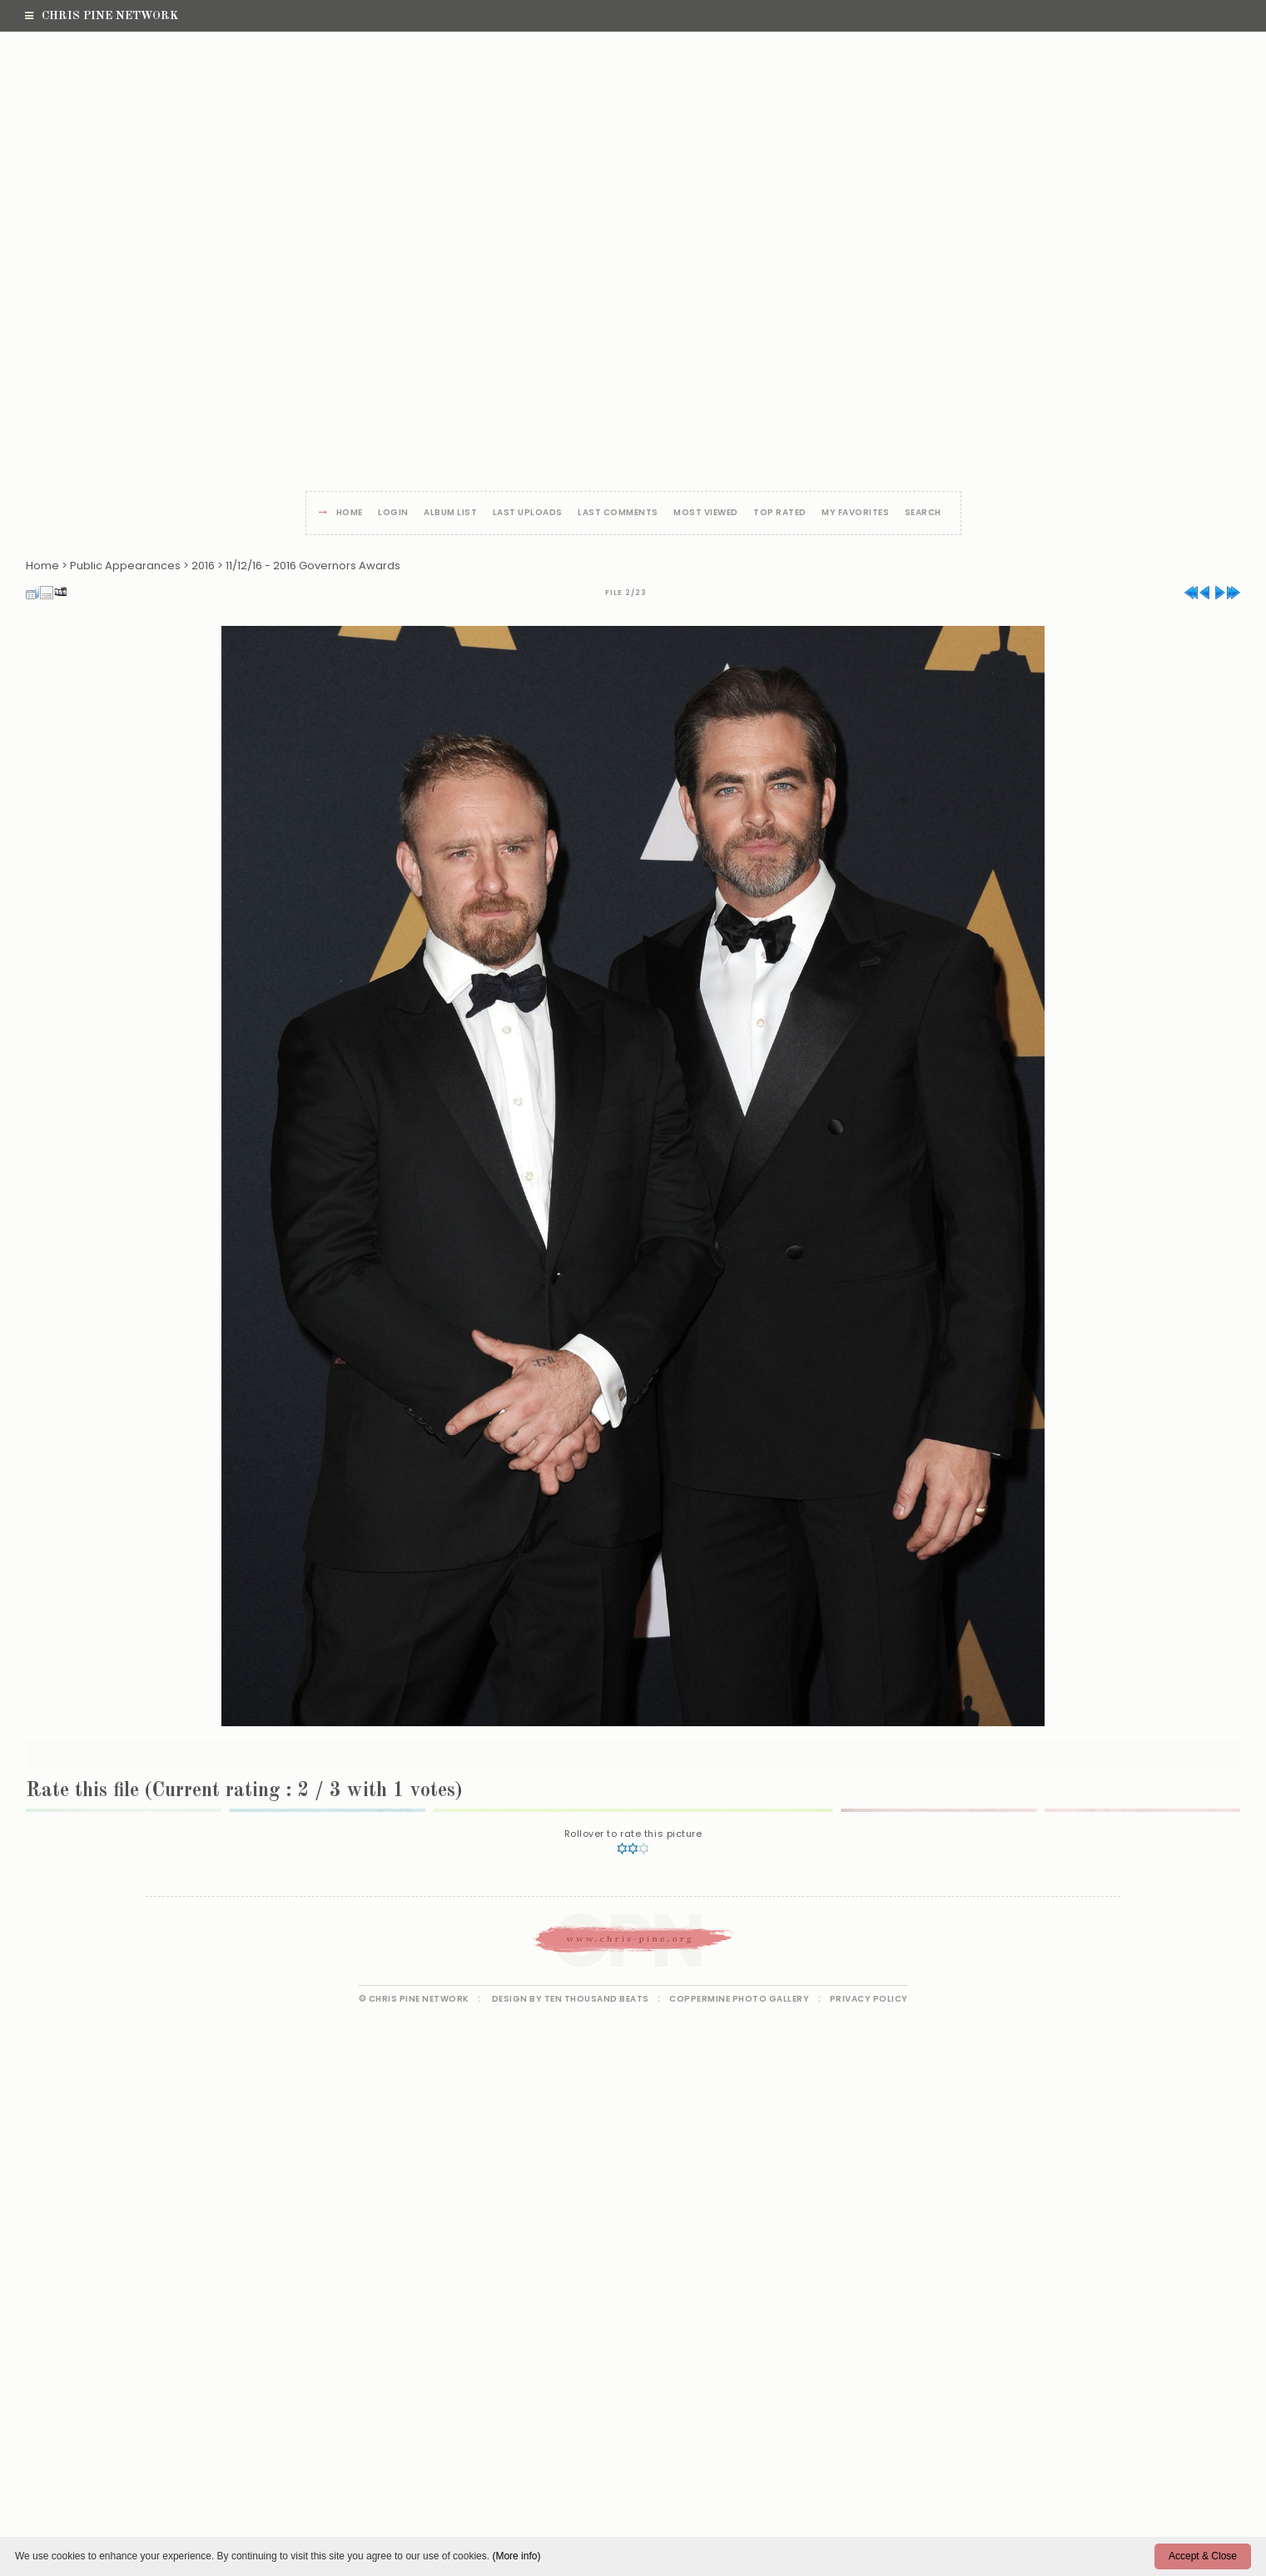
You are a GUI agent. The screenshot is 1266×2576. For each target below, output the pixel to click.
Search (923, 513)
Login (393, 513)
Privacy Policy (869, 1999)
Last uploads (528, 513)
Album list (450, 513)
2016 (203, 565)
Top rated (780, 513)
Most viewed (705, 513)
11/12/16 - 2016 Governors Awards (313, 565)
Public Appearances (125, 565)
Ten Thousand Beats (596, 1999)
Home (349, 513)
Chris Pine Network (101, 16)
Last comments (618, 513)
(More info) (516, 2556)
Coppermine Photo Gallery (739, 1999)
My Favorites (855, 513)
